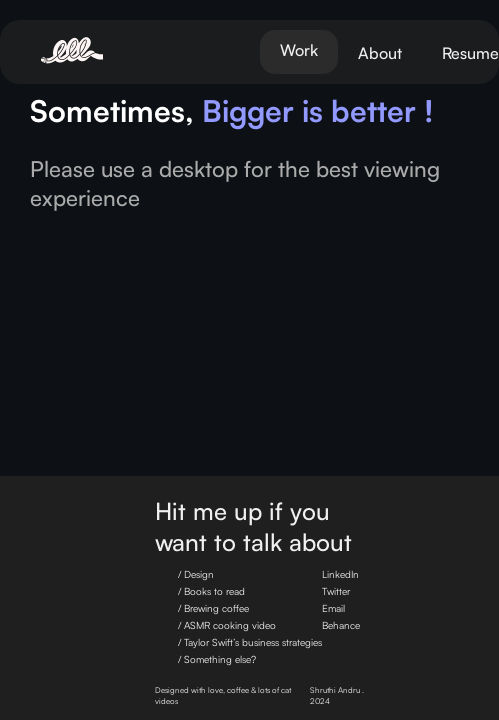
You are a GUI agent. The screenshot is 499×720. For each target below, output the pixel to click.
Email (333, 608)
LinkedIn (340, 574)
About (380, 53)
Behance (341, 625)
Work (299, 50)
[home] (95, 52)
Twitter (336, 591)
